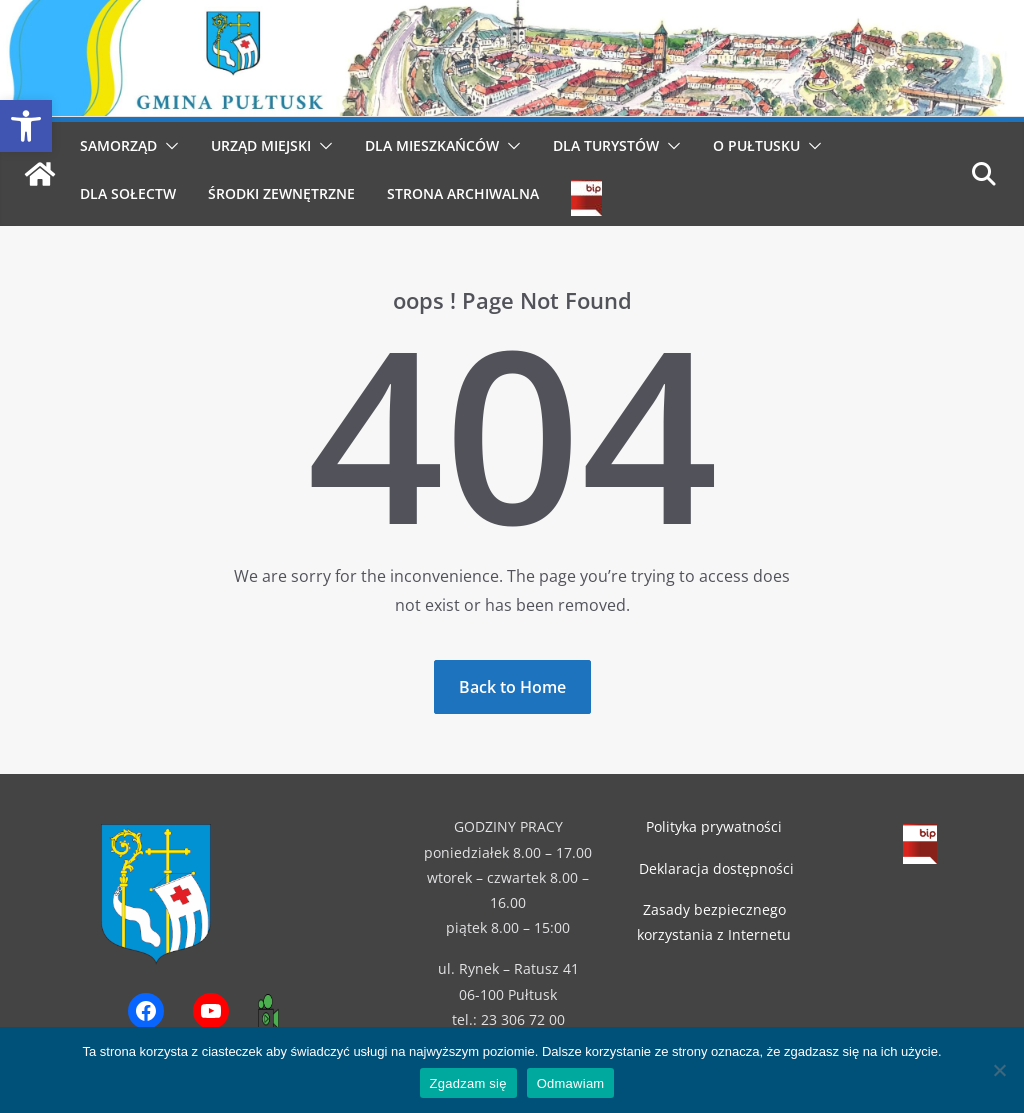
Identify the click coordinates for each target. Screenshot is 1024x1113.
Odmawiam (571, 1083)
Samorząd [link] (118, 145)
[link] (26, 126)
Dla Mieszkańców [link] (432, 145)
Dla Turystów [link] (606, 145)
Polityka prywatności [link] (714, 826)
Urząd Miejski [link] (261, 145)
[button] (168, 146)
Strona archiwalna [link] (463, 193)
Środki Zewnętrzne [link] (281, 193)
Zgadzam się (468, 1083)
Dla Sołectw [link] (128, 193)
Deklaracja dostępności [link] (716, 868)
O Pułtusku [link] (756, 145)
